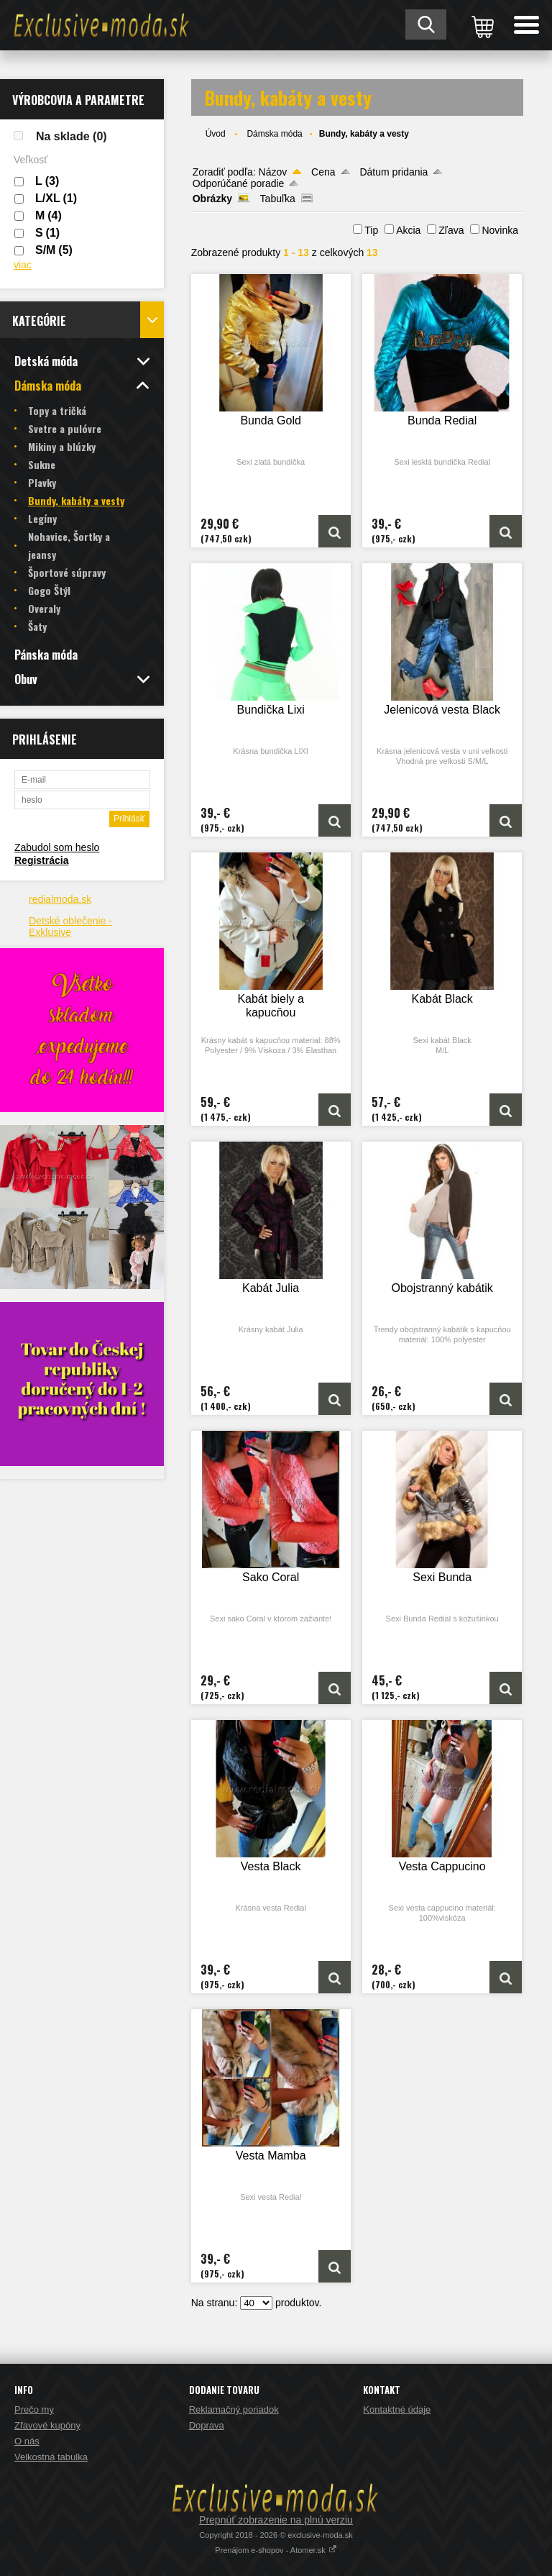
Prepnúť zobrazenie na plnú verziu (276, 2520)
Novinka (500, 230)
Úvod (216, 134)
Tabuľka (277, 198)
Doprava (206, 2425)
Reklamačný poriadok (234, 2409)
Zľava (451, 230)
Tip (371, 230)
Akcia (408, 230)
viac (23, 264)
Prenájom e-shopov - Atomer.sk (276, 2550)
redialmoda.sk (60, 899)
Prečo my (34, 2409)
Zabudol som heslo (56, 847)
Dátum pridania (393, 172)
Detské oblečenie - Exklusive (70, 926)
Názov (273, 172)
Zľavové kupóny (47, 2425)
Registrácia (41, 860)
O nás (27, 2441)
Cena (323, 172)
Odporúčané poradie (239, 183)
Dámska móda (274, 134)
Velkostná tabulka (51, 2457)
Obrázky (212, 198)
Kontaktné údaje (397, 2409)
